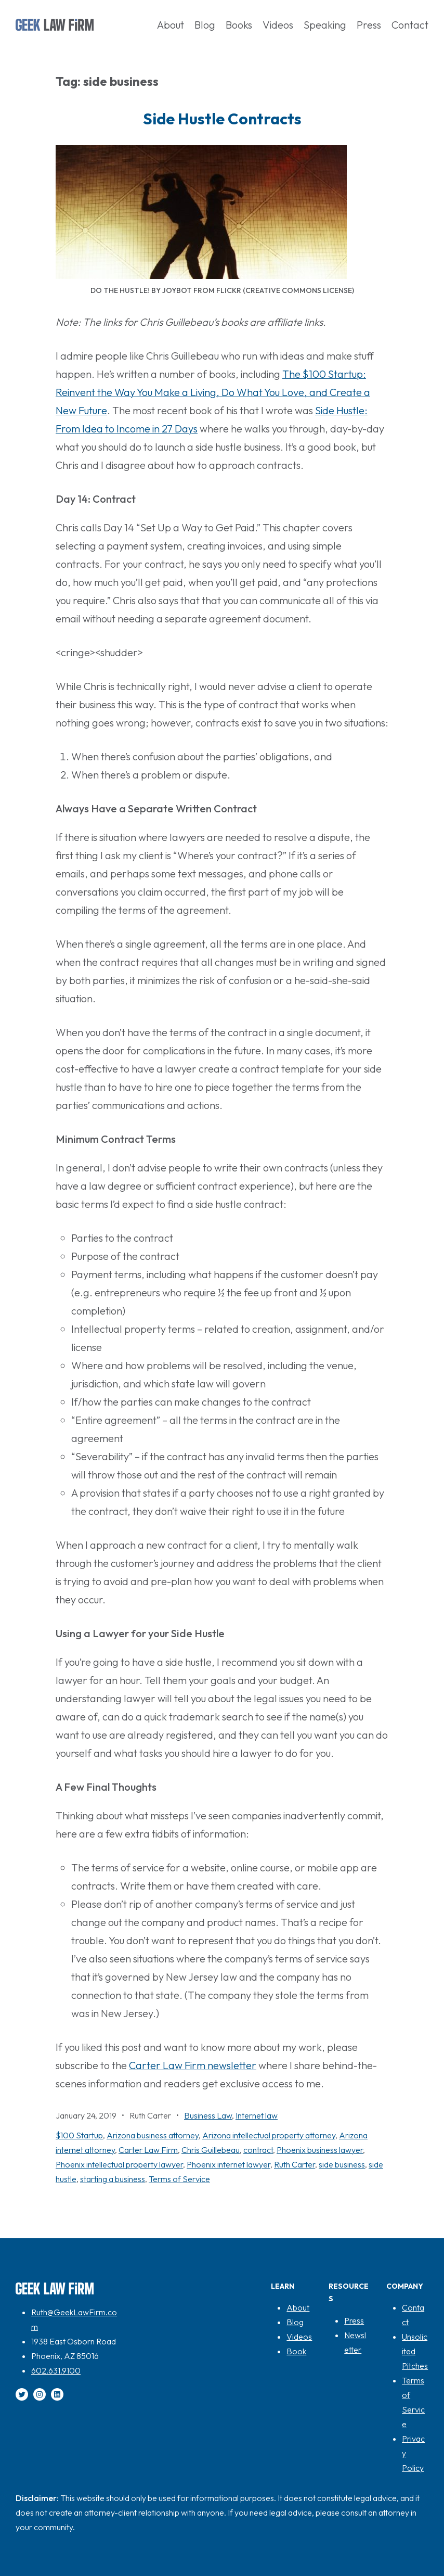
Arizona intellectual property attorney (268, 2135)
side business (342, 2164)
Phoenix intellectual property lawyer (119, 2164)
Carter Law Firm (148, 2150)
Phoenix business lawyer (320, 2150)
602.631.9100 (56, 2370)
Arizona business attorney (153, 2135)
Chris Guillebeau (210, 2150)
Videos (299, 2336)
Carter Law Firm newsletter (192, 2065)
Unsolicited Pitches (415, 2351)
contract (258, 2150)
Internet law (257, 2115)
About (297, 2307)
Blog (295, 2322)
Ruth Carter (294, 2164)
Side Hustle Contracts (222, 119)
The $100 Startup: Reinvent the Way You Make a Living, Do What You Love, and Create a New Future (213, 392)
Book (296, 2351)
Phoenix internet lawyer (228, 2164)
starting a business (112, 2179)
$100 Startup (79, 2135)
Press (354, 2320)
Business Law (208, 2115)
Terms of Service (179, 2179)
